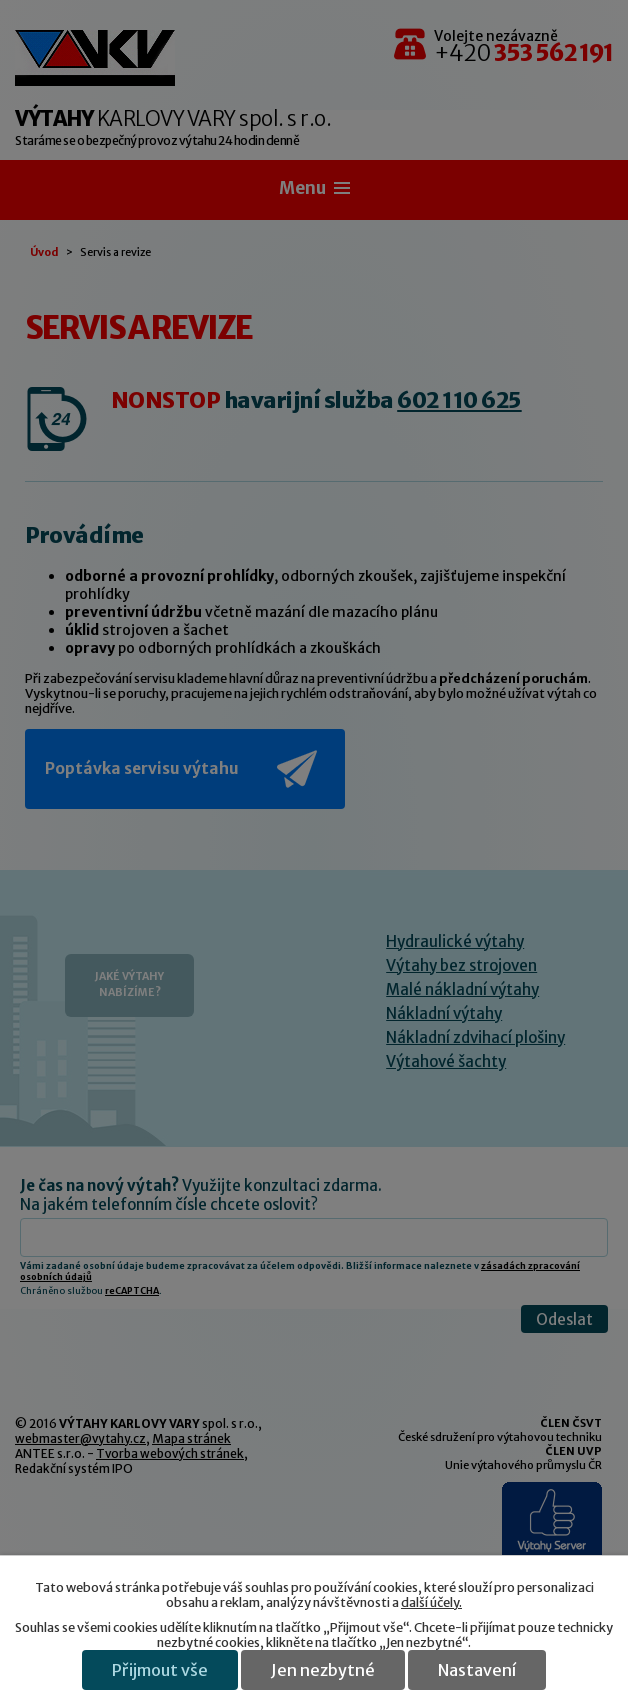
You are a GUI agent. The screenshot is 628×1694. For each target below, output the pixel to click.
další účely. (431, 1602)
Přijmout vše (160, 1670)
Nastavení (477, 1670)
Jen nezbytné (323, 1670)
